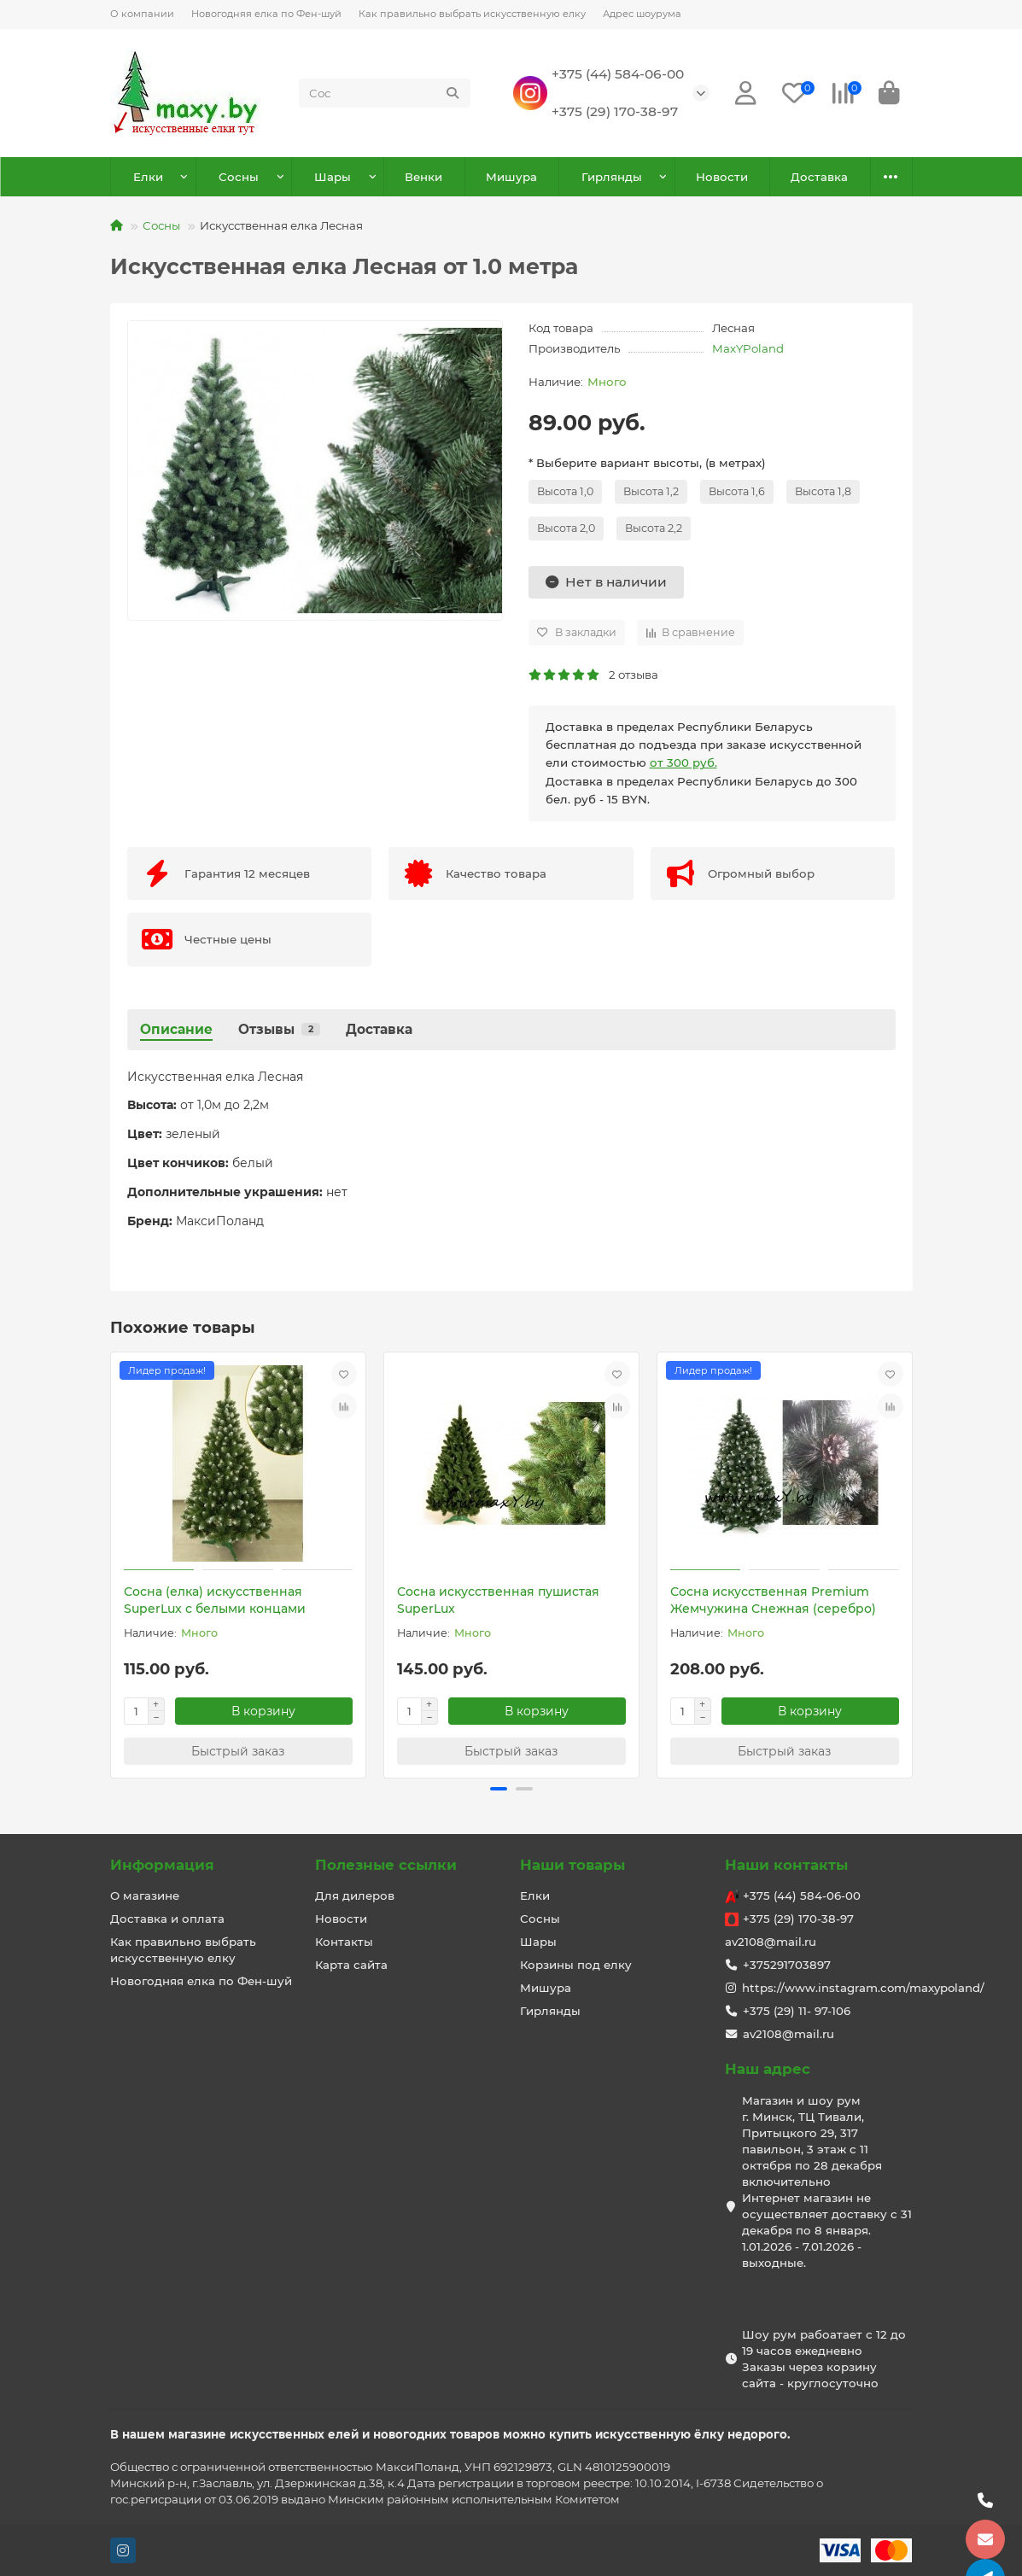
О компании (142, 14)
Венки (423, 177)
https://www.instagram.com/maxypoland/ (863, 1988)
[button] (498, 1788)
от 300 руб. (683, 762)
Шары (332, 177)
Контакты (344, 1941)
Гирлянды (611, 177)
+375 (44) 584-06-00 (618, 74)
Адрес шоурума (642, 14)
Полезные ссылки (386, 1864)
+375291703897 (787, 1964)
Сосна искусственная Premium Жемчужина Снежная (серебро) (773, 1600)
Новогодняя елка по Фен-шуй (266, 14)
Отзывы (279, 1029)
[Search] (384, 93)
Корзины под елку (576, 1964)
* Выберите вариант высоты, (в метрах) (647, 463)
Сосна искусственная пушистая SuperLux (498, 1600)
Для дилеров (354, 1895)
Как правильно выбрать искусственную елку (472, 14)
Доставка (819, 177)
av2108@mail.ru (770, 1941)
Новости (722, 177)
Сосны (239, 177)
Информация (162, 1864)
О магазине (144, 1895)
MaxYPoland (748, 348)
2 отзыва (593, 674)
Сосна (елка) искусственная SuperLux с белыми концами (215, 1600)
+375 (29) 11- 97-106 (796, 2011)
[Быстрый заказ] (238, 1751)
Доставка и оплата (167, 1918)
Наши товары (572, 1864)
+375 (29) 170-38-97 (615, 111)
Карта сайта (351, 1964)
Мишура (511, 177)
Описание (176, 1029)
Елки (148, 177)
